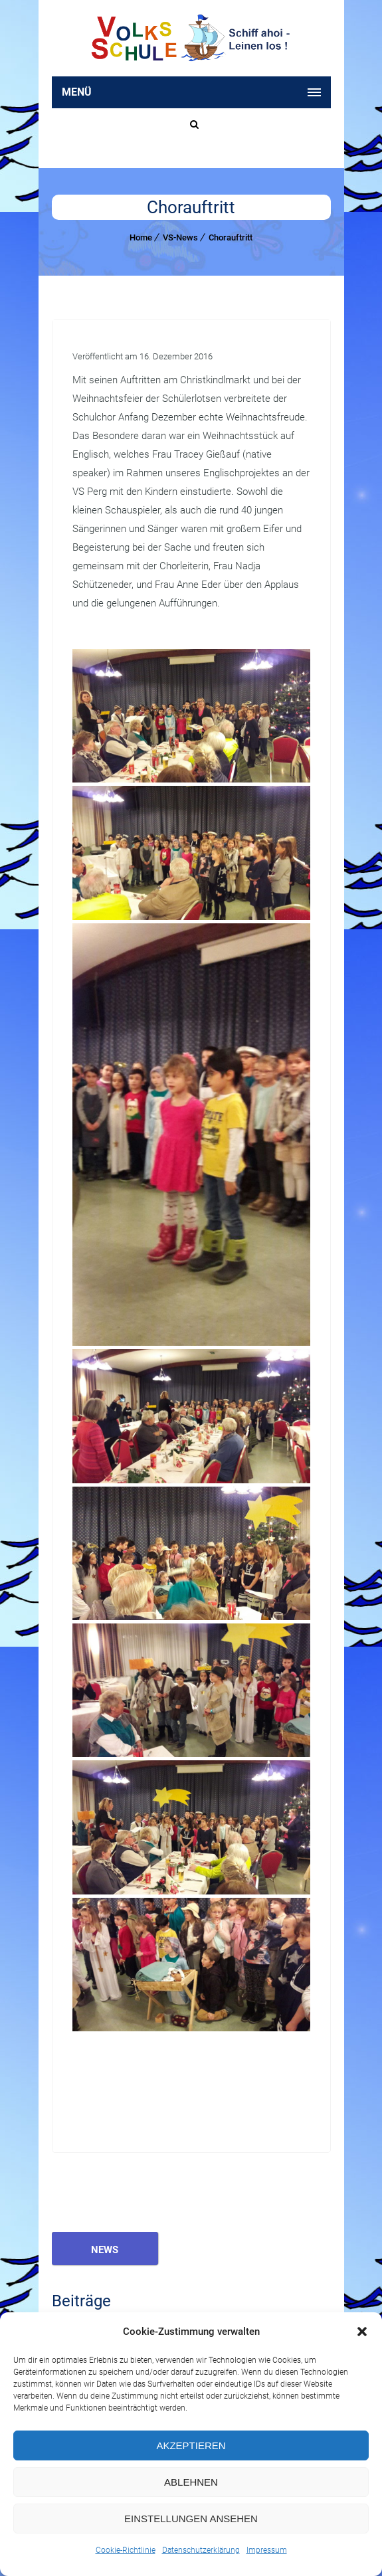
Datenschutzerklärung (201, 2550)
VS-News (180, 237)
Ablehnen (191, 2482)
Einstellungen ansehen (191, 2518)
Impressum (266, 2550)
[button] (362, 2331)
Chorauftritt (230, 237)
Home (141, 237)
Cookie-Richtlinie (125, 2550)
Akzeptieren (190, 2445)
